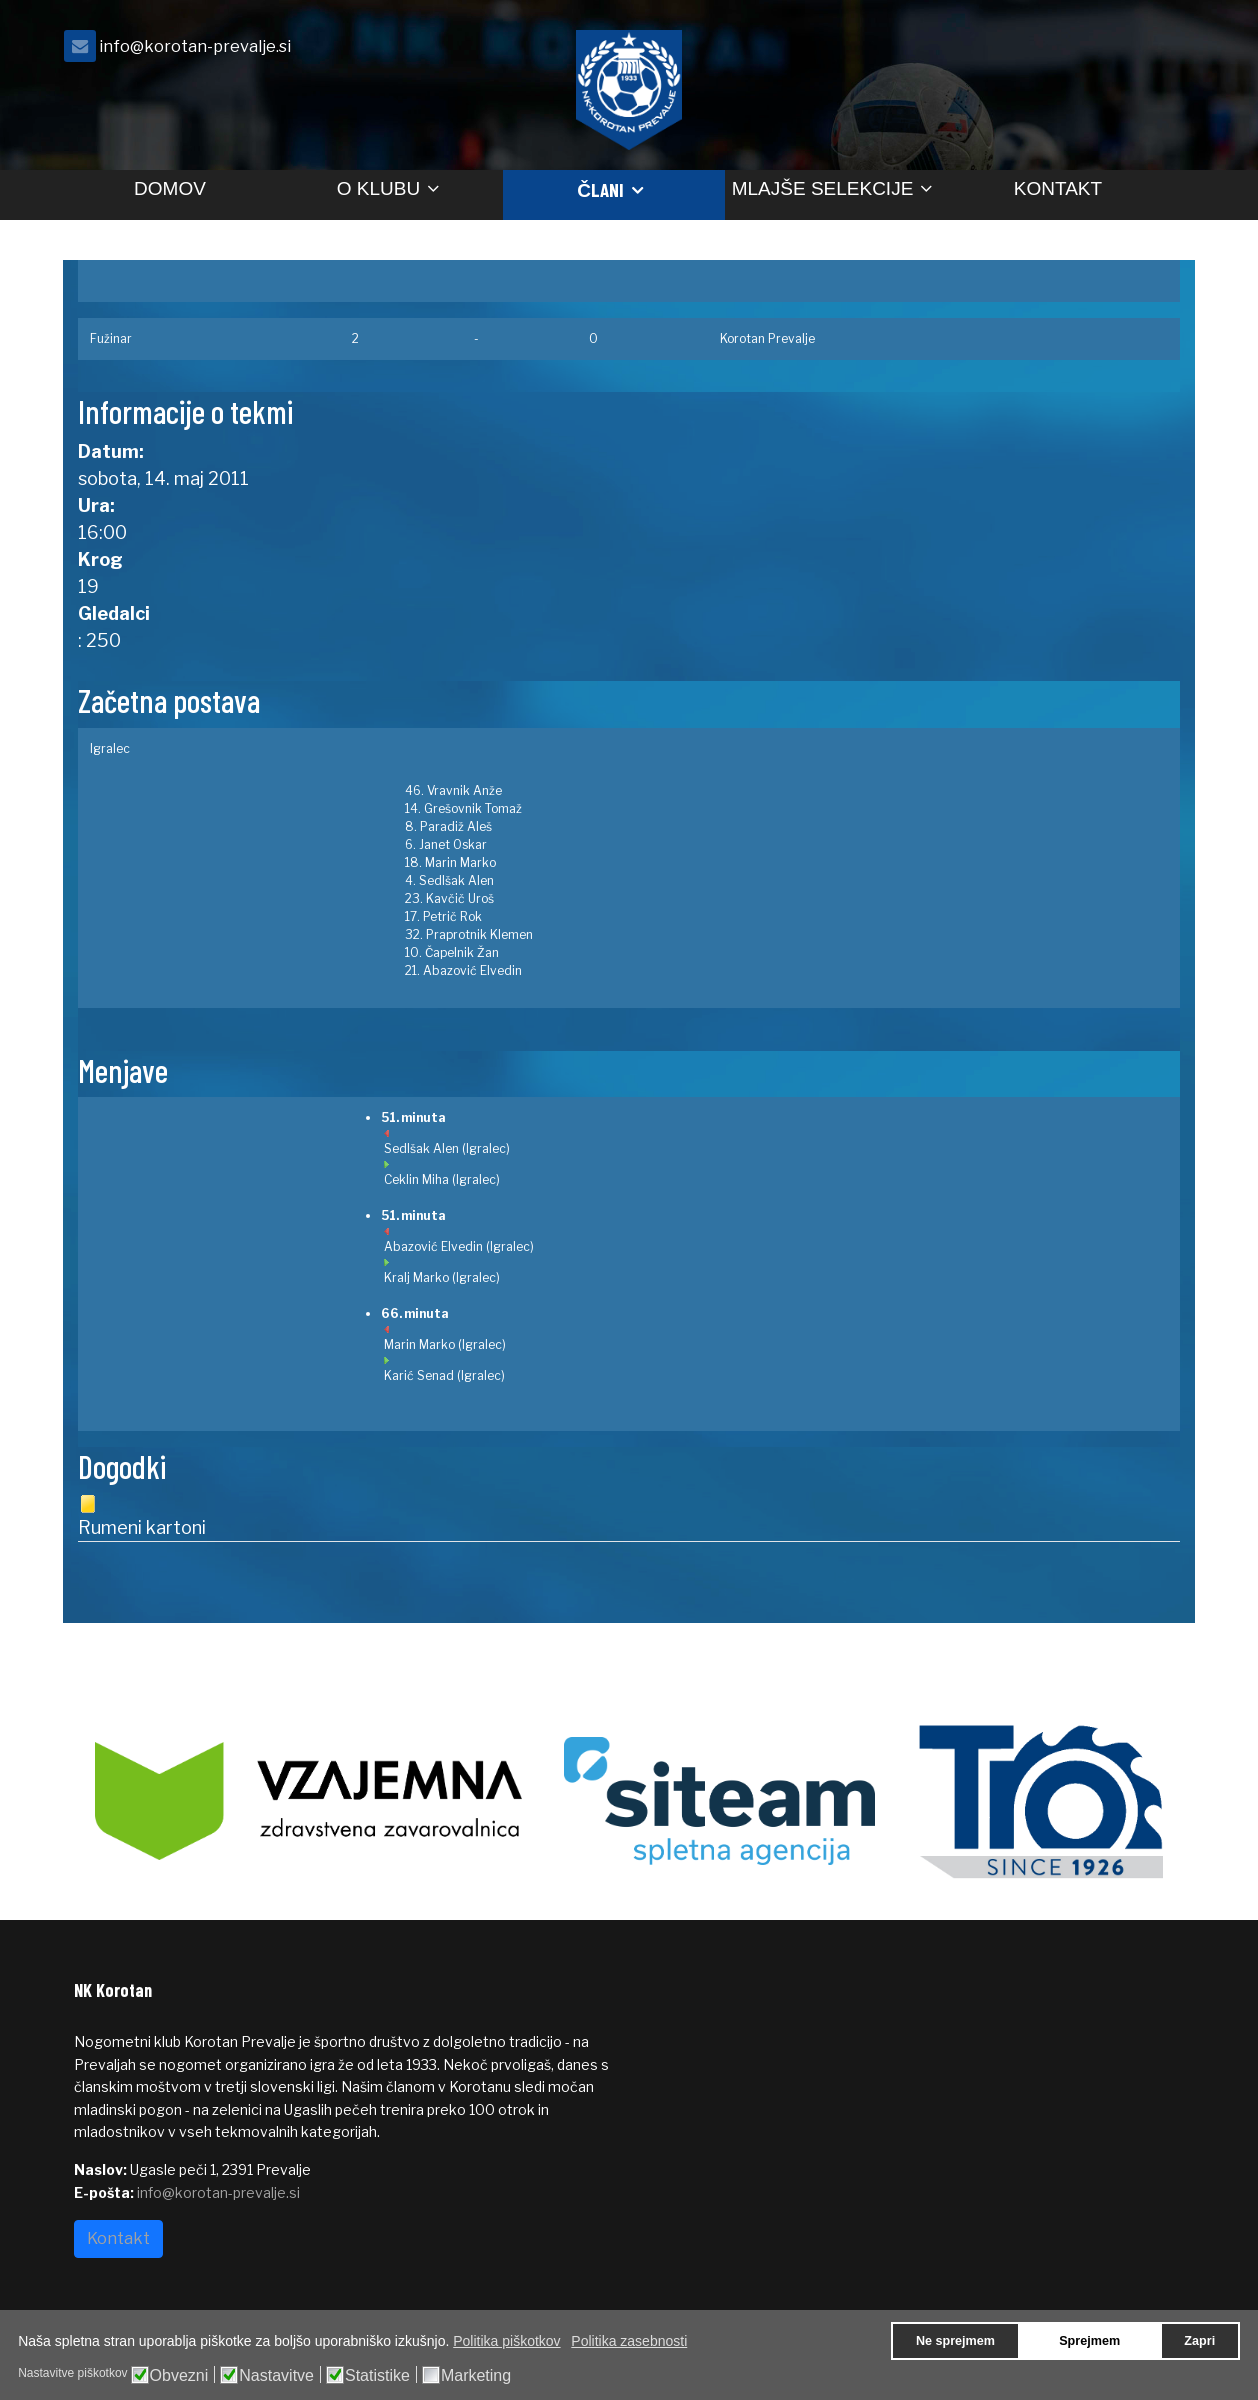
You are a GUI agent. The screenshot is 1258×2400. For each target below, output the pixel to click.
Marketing (476, 2376)
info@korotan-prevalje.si (195, 46)
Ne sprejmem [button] (955, 2341)
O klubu (378, 188)
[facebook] (1159, 51)
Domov (170, 188)
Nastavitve (276, 2376)
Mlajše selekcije (823, 188)
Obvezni (179, 2376)
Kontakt (1058, 188)
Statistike (377, 2376)
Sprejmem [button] (1089, 2341)
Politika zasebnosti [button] (629, 2341)
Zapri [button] (1199, 2341)
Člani (600, 189)
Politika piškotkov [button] (506, 2341)
